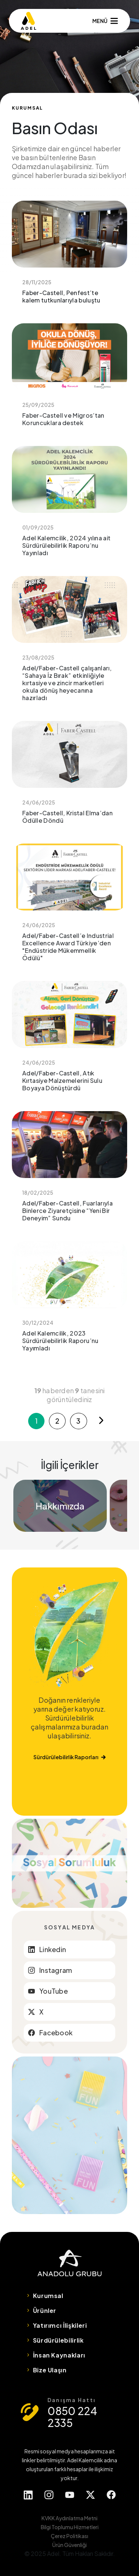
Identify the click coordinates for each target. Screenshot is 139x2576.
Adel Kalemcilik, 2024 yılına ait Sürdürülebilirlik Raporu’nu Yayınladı (69, 506)
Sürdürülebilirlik (58, 2340)
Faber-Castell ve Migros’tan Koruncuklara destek (69, 380)
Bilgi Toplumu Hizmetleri (70, 2527)
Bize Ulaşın (50, 2370)
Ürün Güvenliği (69, 2545)
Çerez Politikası (69, 2536)
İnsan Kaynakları (59, 2355)
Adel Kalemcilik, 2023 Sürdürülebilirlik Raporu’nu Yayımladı (69, 1301)
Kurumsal (48, 2296)
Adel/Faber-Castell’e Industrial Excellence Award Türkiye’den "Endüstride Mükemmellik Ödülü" (69, 908)
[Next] (101, 1420)
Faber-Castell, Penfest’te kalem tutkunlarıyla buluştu (69, 257)
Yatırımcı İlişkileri (60, 2325)
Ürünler (44, 2310)
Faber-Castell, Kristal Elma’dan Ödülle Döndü (69, 778)
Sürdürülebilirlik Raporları (69, 1757)
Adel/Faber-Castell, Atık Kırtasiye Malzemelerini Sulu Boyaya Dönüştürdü (69, 1041)
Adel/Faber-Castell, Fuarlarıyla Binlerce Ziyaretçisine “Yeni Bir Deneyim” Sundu (69, 1171)
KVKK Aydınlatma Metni (69, 2518)
